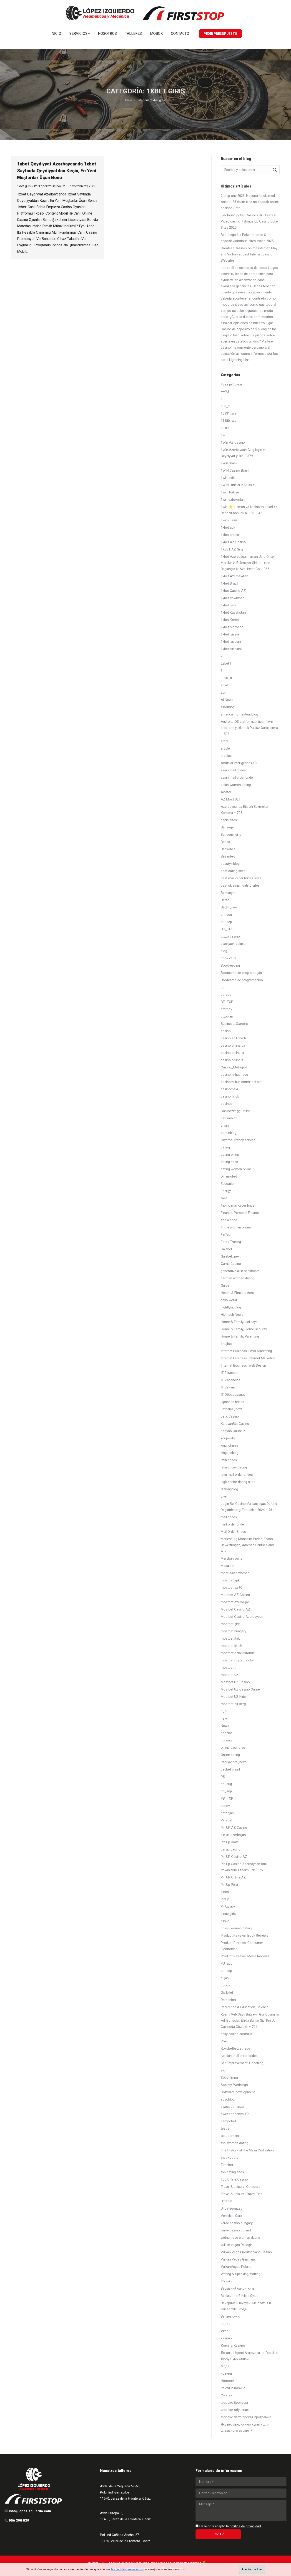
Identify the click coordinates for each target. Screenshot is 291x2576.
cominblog (228, 1133)
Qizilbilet (227, 1993)
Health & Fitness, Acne (238, 1293)
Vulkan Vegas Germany (238, 2259)
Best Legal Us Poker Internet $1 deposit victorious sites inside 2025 (247, 238)
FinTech (226, 1235)
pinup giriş (228, 1914)
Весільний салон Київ (237, 2288)
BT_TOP (227, 1002)
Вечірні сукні (230, 2316)
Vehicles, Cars (231, 2216)
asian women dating (236, 785)
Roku (224, 2041)
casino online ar (232, 1053)
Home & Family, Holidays (239, 1322)
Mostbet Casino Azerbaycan (242, 1617)
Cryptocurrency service (238, 1140)
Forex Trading (231, 1242)
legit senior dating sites (238, 1482)
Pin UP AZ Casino (234, 1828)
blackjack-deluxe (233, 944)
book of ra (228, 958)
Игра (224, 2331)
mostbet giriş (231, 1624)
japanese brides (232, 1402)
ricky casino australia (236, 2034)
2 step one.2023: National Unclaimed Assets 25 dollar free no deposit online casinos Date (250, 202)
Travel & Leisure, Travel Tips (241, 2194)
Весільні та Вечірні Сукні (239, 2296)
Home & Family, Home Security (244, 1329)
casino (226, 1031)
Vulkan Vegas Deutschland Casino (246, 2252)
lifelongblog (229, 1489)
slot (223, 2070)
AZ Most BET (231, 799)
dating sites (229, 1162)
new (224, 1718)
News (225, 1726)
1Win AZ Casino (233, 442)
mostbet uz (229, 1675)
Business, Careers (234, 1024)
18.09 (225, 428)
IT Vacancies (230, 1380)
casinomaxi (229, 1089)
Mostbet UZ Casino (235, 1682)
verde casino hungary (237, 2223)
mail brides (229, 1517)
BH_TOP (227, 929)
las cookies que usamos (127, 2569)
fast (224, 1198)
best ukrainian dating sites (240, 885)
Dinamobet (229, 1176)
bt (222, 987)
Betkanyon (228, 893)
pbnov (225, 1806)
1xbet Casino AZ (233, 591)
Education (228, 1184)
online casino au (233, 1748)
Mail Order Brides (233, 1532)
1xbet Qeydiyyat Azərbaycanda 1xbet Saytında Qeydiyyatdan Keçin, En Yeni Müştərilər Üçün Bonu (56, 170)
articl (224, 741)
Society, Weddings (234, 2085)
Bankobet (228, 849)
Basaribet (228, 856)
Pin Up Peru (229, 1885)
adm (224, 692)
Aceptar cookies (252, 2569)
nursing (226, 1740)
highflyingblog (231, 1307)
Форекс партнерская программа (246, 2417)
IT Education (230, 1373)
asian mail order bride (237, 777)
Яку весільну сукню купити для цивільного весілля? (245, 2427)
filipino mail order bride (237, 1205)
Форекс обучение (235, 2410)
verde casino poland (236, 2230)
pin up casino (231, 1849)
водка (225, 2324)
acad (224, 685)
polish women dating (236, 1928)
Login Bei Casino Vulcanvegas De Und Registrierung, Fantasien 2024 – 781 (249, 1507)
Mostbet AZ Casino (235, 1595)
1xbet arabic (230, 535)
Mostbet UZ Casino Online (240, 1689)
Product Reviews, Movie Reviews (245, 1956)
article (225, 748)
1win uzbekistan (233, 500)
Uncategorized (231, 2208)
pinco (225, 1892)
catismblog (229, 1118)
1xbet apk (228, 527)
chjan (225, 1125)
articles (226, 756)
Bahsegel (227, 827)
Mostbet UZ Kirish (234, 1697)
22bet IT (227, 663)
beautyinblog (230, 864)
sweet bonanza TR (235, 2114)
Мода (225, 2366)
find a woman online (236, 1227)
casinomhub (230, 1096)
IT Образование (233, 1395)
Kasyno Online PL (234, 1431)
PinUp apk (228, 1906)
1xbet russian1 (232, 649)
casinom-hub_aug (234, 1075)
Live (224, 1496)
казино (226, 2338)
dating (225, 1147)
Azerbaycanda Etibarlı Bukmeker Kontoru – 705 (244, 810)
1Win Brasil (229, 463)
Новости (227, 2381)
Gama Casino (231, 1264)
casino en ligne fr (233, 1038)
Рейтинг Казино (233, 2388)
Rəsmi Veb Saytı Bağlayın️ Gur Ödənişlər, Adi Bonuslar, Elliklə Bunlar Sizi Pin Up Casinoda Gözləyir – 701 (250, 2020)
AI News (227, 700)
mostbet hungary (233, 1631)
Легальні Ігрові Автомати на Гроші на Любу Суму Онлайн (249, 2356)
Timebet (227, 2165)
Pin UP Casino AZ (234, 1857)
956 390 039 (224, 4)
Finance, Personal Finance (240, 1213)
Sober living (229, 2078)
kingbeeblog (229, 1453)
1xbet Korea (230, 620)
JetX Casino (230, 1416)
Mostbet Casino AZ (235, 1609)
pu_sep (226, 1971)
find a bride (229, 1220)
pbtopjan (227, 1813)
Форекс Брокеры (234, 2403)
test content (230, 2136)
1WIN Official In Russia (237, 485)
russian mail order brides (239, 2056)
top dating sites (232, 2172)
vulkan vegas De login (237, 2245)
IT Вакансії (229, 1387)
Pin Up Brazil (230, 1842)
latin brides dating (234, 1467)
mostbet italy (230, 1638)
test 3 (225, 2128)
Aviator (226, 792)
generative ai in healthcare (240, 1271)
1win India (228, 478)
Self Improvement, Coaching (242, 2063)
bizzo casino (230, 936)
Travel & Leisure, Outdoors (240, 2187)
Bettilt (225, 900)
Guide (225, 1285)
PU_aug (226, 1963)
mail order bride (232, 1524)
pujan (225, 1978)
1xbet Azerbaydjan (234, 576)
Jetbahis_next (231, 1409)
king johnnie (229, 1445)
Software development (238, 2092)
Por (50, 186)
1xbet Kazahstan (233, 612)
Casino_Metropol (234, 1067)
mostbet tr (229, 1668)
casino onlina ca (233, 1045)
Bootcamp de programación (242, 980)
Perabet (226, 1820)
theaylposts (229, 2158)
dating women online (236, 1169)
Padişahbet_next (233, 1762)
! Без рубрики (231, 384)
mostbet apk (230, 1580)
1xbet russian (231, 642)
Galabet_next (231, 1256)
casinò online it (232, 1060)
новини (226, 2373)
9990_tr (226, 678)
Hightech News (232, 1315)
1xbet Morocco (232, 627)
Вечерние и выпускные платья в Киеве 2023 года (246, 2306)
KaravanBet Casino (235, 1424)
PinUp (225, 1899)
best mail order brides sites (241, 878)
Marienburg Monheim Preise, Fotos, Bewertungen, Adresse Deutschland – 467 (249, 1545)
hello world (229, 1300)
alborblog (228, 707)
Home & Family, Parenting (240, 1336)
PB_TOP (227, 1798)
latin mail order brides (237, 1475)
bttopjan (227, 1016)
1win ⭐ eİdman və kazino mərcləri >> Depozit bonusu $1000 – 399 (249, 510)
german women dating (237, 1278)
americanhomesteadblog (239, 714)
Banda (225, 842)
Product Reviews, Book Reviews (244, 1935)
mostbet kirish (231, 1646)
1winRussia (229, 520)
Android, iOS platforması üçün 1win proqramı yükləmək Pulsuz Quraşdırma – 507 (249, 728)
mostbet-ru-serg (233, 1704)
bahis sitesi (229, 820)
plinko (225, 1921)
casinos (227, 1104)
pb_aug (226, 1784)
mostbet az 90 (232, 1588)
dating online (230, 1155)
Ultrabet (226, 2201)
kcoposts (228, 1438)
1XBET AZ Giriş (232, 549)
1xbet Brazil (229, 583)
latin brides (229, 1460)
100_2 (225, 406)
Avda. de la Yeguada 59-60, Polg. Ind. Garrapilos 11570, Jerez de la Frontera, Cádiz (125, 2492)
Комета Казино (233, 2345)
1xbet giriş (24, 186)
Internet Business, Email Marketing (246, 1351)
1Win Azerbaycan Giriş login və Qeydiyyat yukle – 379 (243, 453)
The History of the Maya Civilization (247, 2150)
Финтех (226, 2395)
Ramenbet (228, 2000)
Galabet (226, 1249)
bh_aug (226, 915)
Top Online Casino (234, 2179)
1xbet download (232, 598)
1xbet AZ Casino (233, 542)
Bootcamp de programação (241, 973)
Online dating (230, 1755)
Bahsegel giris (231, 835)
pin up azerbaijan (233, 1835)
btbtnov (226, 1009)
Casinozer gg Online (236, 1111)
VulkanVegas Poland (236, 2267)
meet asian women (235, 1573)
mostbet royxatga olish (238, 1660)
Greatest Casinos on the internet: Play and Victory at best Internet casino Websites (249, 254)
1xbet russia (230, 634)
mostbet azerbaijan (235, 1602)
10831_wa (228, 413)
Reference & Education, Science (244, 2007)
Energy (226, 1191)
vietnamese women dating (240, 2238)
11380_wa (228, 421)
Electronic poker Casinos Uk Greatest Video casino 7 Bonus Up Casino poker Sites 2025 (250, 221)
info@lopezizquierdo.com (259, 4)
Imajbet (226, 1344)
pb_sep (226, 1791)
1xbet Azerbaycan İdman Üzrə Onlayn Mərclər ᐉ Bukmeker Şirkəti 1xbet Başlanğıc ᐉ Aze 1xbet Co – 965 (248, 563)
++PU (225, 392)
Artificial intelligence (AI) (239, 763)
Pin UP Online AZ (233, 1877)
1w (223, 435)
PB (223, 1777)
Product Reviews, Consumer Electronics (242, 1946)
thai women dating (234, 2143)
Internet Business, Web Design (243, 1365)
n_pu (224, 1711)
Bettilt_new (229, 907)
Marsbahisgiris (231, 1558)
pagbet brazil (230, 1769)
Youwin (226, 2281)
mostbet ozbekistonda (238, 1653)
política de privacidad (245, 2526)
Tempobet (228, 2121)
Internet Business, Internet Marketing (248, 1358)
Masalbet (227, 1566)
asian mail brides (233, 770)
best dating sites (233, 871)
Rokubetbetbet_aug (235, 2048)
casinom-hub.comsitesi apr (241, 1082)
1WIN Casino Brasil (235, 470)
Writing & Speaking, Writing (240, 2274)
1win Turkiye (230, 492)
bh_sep (226, 922)
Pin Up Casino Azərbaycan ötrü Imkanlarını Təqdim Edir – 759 (244, 1867)
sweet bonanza (232, 2107)
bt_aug (226, 995)
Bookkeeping (230, 965)
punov (225, 1985)
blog (224, 951)
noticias (227, 1733)
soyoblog (228, 2099)
